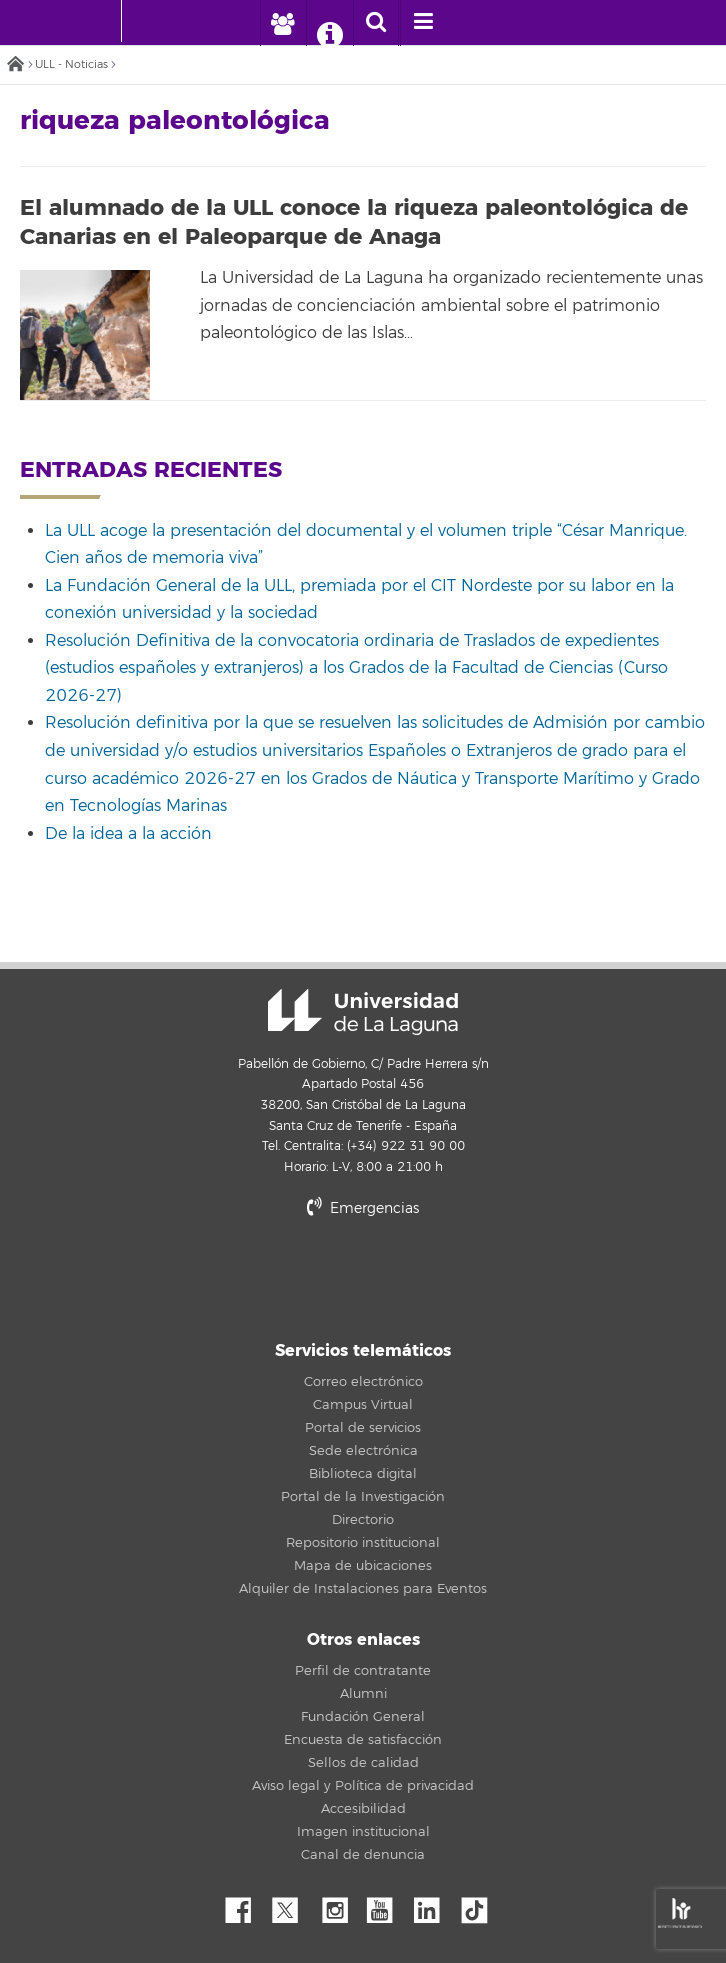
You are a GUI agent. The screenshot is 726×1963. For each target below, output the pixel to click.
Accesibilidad (363, 1809)
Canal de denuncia (363, 1855)
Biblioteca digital (363, 1474)
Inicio (15, 65)
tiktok (481, 1905)
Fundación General (363, 1717)
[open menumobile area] (423, 23)
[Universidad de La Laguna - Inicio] (102, 21)
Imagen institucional (363, 1832)
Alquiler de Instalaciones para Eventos (363, 1589)
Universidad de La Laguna (363, 1012)
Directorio (363, 1520)
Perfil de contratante (363, 1671)
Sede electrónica (363, 1451)
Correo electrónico (363, 1382)
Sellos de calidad (363, 1763)
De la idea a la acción (128, 834)
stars (363, 1276)
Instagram (340, 1905)
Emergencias (363, 1208)
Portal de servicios (363, 1428)
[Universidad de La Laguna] (152, 21)
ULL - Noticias (71, 64)
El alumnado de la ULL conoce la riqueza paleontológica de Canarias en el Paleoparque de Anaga (354, 222)
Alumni (363, 1694)
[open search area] (376, 23)
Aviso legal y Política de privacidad (363, 1786)
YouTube (387, 1905)
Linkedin (434, 1905)
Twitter (293, 1905)
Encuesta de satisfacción (363, 1740)
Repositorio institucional (363, 1543)
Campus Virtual (363, 1405)
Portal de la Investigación (363, 1497)
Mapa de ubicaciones (363, 1566)
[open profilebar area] (282, 23)
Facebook (246, 1905)
